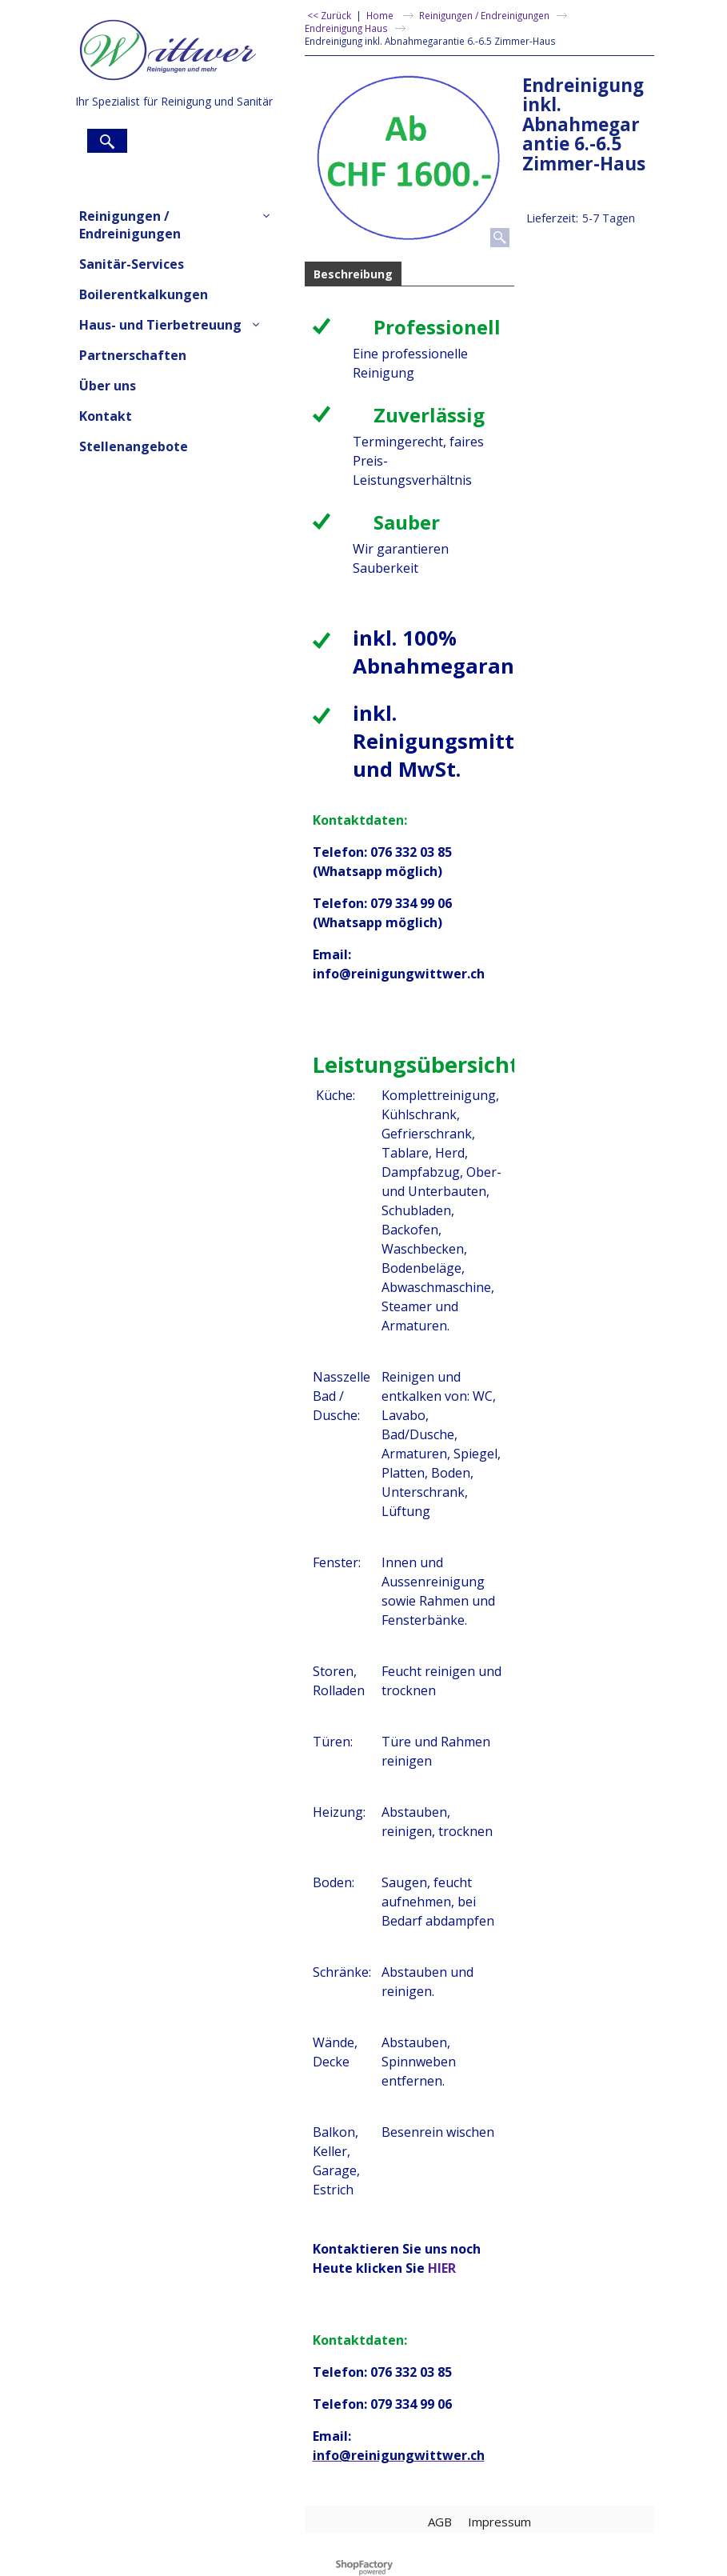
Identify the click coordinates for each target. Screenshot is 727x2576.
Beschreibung (353, 274)
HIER (442, 2268)
